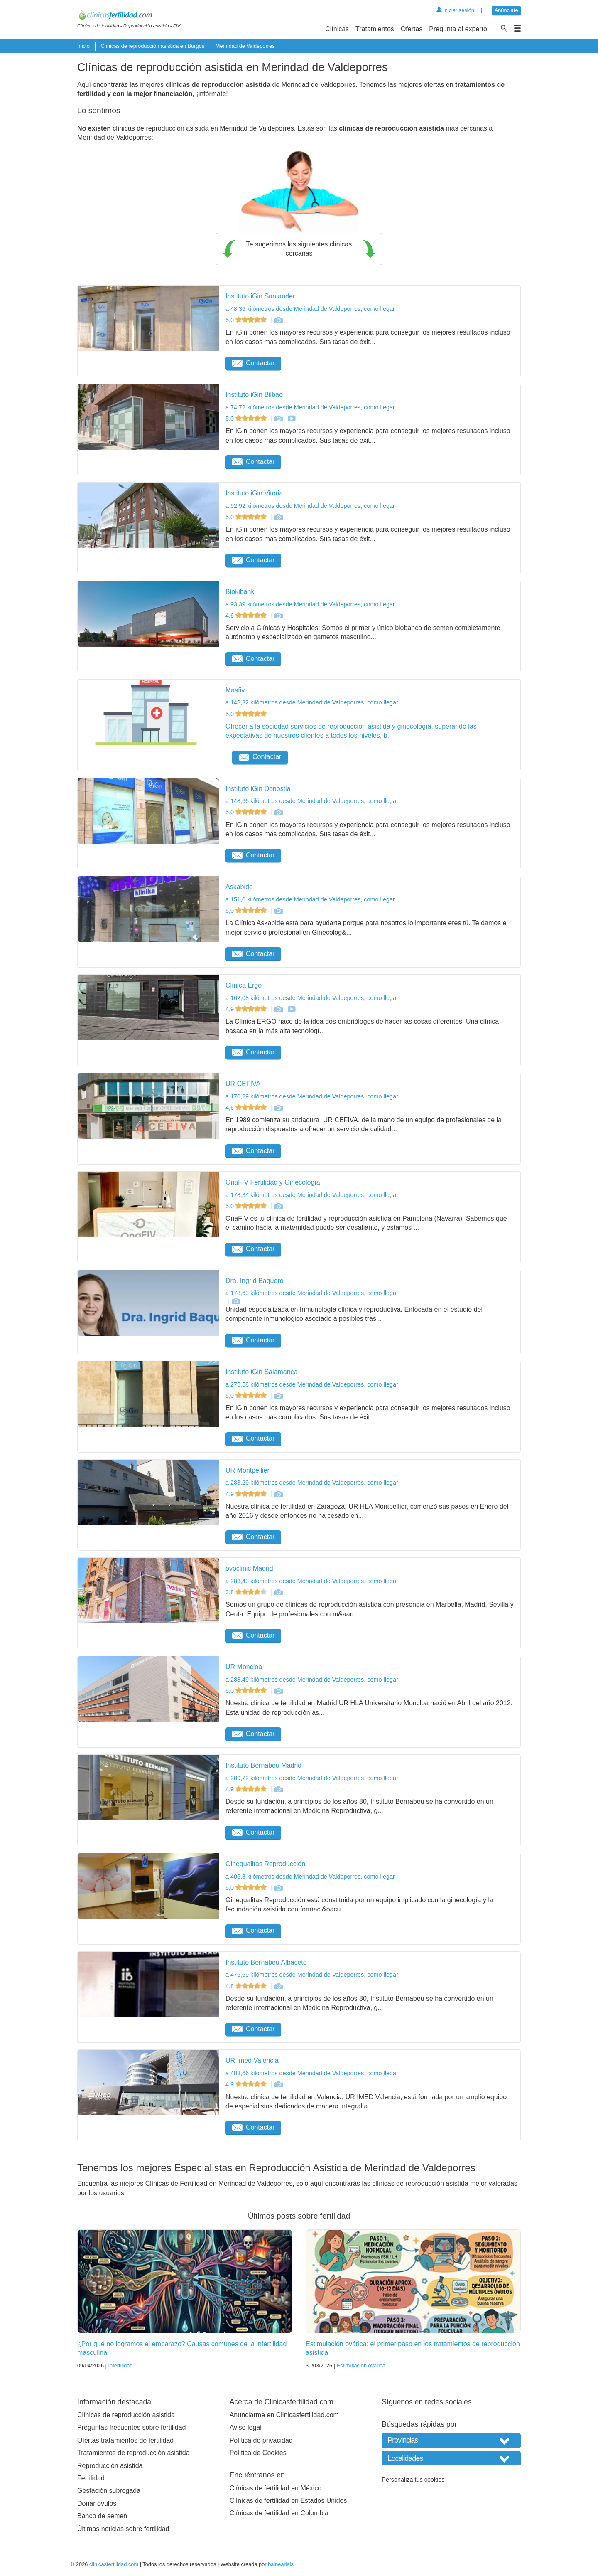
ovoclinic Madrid (249, 1568)
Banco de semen (102, 2515)
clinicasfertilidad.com (113, 2564)
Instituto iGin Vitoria (254, 493)
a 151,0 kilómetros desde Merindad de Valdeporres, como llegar (310, 899)
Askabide (239, 886)
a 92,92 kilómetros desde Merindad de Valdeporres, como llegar (310, 505)
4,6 (246, 615)
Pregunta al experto (458, 28)
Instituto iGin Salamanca (261, 1371)
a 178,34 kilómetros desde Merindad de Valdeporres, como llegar (311, 1195)
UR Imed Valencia (252, 2060)
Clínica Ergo (243, 985)
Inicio (83, 46)
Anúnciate (506, 10)
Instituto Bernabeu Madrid (263, 1765)
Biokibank (239, 591)
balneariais (281, 2564)
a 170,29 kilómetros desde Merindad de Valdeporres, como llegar (311, 1096)
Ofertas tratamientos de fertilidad (125, 2440)
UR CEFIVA (242, 1083)
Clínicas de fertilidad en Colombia (279, 2513)
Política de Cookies (258, 2452)
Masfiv (235, 690)
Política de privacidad (261, 2440)
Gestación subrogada (108, 2490)
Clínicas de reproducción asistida (126, 2414)
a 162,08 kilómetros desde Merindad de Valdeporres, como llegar (311, 998)
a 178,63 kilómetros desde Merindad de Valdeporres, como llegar (311, 1293)
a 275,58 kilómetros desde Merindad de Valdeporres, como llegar (311, 1384)
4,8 (246, 1986)
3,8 (246, 1592)
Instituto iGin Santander (260, 296)
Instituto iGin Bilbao (254, 394)
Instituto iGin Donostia (258, 788)
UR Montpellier (247, 1470)
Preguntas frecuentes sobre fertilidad (131, 2427)
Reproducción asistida (109, 2465)
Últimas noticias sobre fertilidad (123, 2528)
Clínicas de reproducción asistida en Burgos (152, 46)
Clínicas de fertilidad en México (275, 2488)
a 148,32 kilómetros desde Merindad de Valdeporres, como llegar (311, 702)
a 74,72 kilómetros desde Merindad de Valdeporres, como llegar (310, 407)
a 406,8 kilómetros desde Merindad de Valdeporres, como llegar (310, 1876)
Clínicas (337, 28)
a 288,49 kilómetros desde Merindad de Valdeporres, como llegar (311, 1679)
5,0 (246, 320)
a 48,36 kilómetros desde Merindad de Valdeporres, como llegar (310, 308)
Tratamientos (374, 28)
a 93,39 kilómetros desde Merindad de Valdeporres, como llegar (310, 604)
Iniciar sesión (455, 10)
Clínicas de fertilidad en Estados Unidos (288, 2500)
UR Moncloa (243, 1666)
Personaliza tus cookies (413, 2479)
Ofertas (411, 28)
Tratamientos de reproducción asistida (133, 2452)
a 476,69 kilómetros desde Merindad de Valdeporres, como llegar (311, 1974)
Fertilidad (91, 2478)
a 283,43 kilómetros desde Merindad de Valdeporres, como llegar (311, 1581)
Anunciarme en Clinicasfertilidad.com (284, 2414)
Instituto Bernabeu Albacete (266, 1962)
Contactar (253, 363)
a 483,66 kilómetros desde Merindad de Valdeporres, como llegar (311, 2073)
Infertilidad (120, 2365)
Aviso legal (246, 2427)
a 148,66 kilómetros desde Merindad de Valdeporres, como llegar (311, 801)
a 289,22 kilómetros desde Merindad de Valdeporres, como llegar (311, 1778)
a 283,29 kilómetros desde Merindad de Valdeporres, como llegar (311, 1482)
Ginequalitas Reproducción (265, 1863)
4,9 (246, 1009)
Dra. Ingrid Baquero (254, 1280)
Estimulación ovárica (360, 2365)
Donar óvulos (96, 2503)
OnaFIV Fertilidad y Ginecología (272, 1182)
